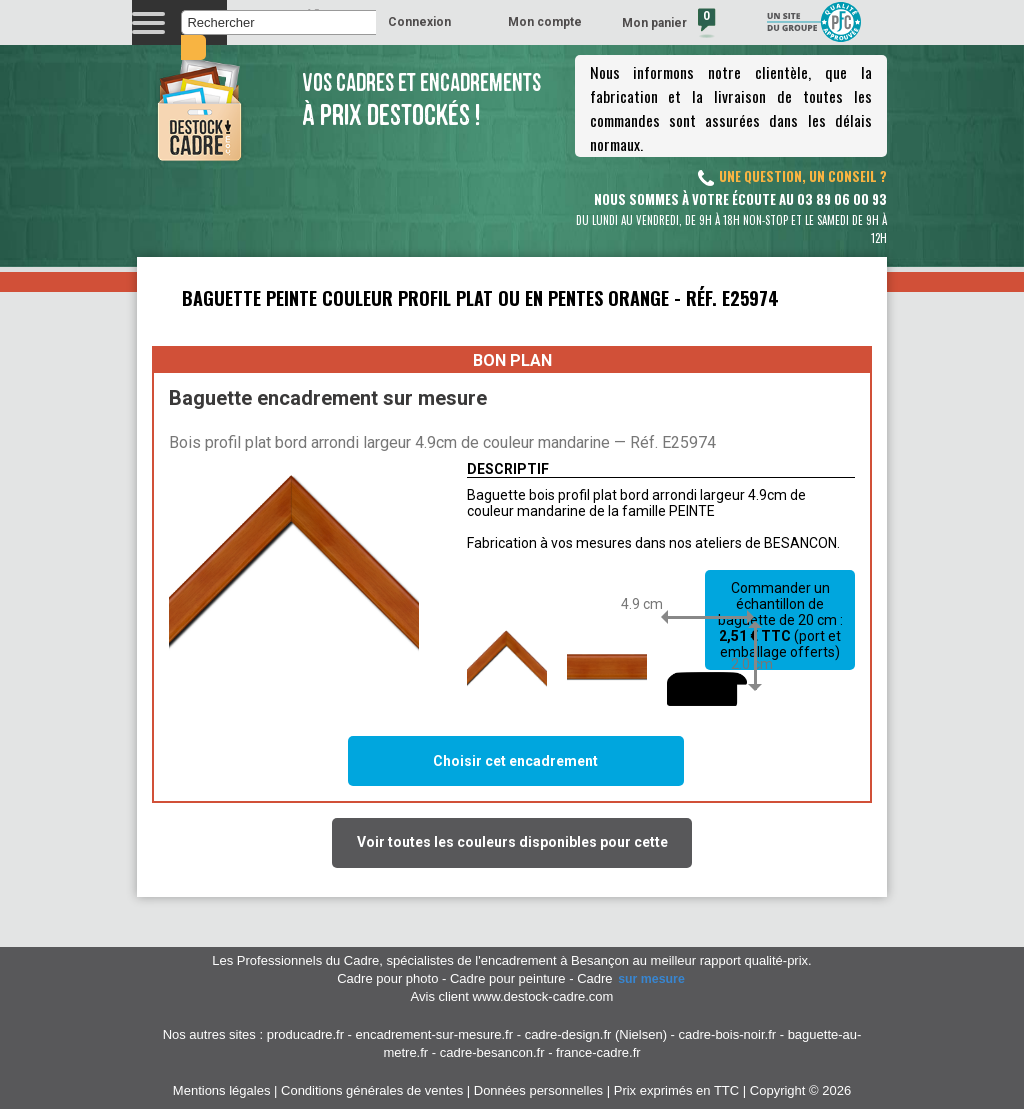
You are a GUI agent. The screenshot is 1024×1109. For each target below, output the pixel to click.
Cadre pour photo (387, 978)
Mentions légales (222, 1090)
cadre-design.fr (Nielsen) (596, 1034)
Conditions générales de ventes (372, 1090)
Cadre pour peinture (508, 978)
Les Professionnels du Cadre (295, 960)
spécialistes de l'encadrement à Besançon (509, 960)
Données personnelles (538, 1090)
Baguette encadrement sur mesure (328, 398)
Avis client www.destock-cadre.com (512, 996)
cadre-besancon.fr (492, 1052)
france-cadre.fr (598, 1052)
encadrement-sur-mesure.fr (435, 1034)
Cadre (632, 978)
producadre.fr (305, 1034)
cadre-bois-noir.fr (728, 1034)
